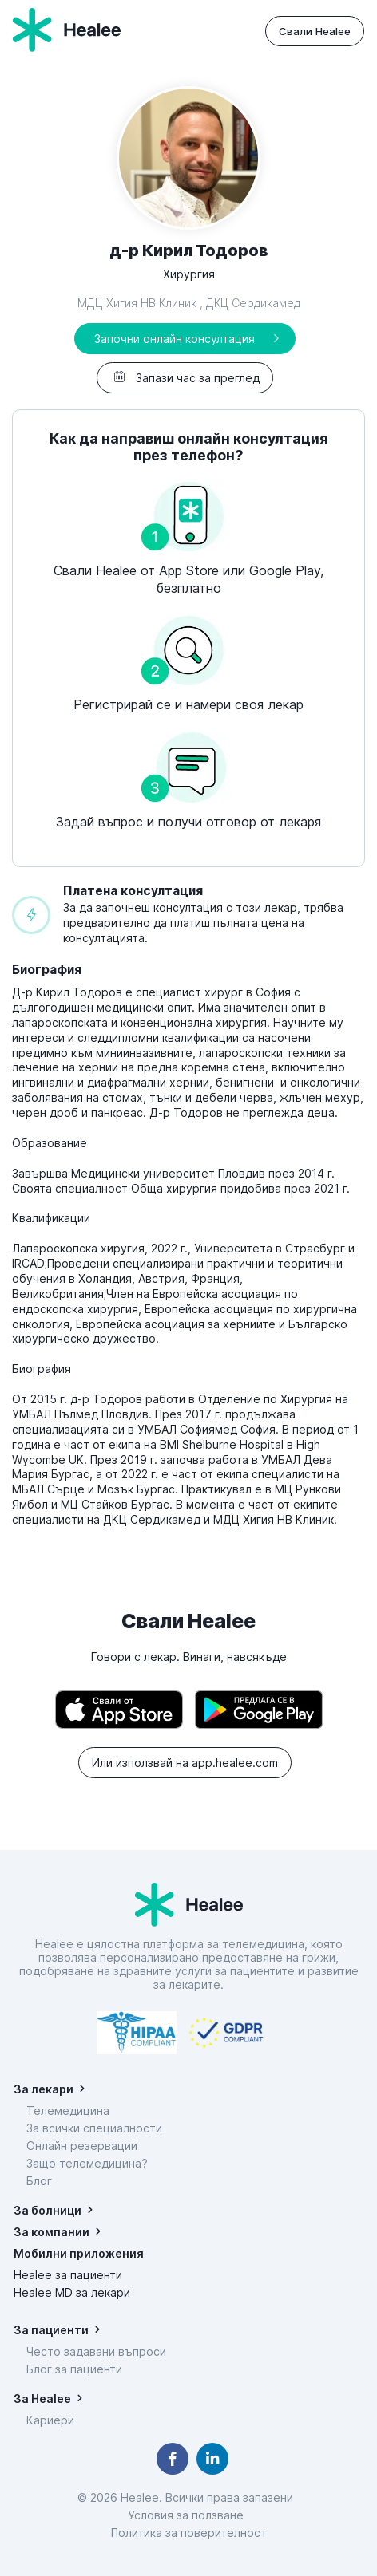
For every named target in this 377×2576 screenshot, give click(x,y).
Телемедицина (67, 2110)
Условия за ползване (189, 2515)
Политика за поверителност (189, 2532)
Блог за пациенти (74, 2369)
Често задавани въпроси (96, 2351)
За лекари (43, 2089)
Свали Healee (315, 31)
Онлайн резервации (81, 2145)
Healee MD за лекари (72, 2292)
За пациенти (51, 2330)
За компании (51, 2232)
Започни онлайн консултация (174, 338)
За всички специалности (94, 2128)
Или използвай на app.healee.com (185, 1762)
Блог (39, 2180)
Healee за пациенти (68, 2275)
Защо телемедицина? (87, 2163)
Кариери (50, 2420)
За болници (47, 2210)
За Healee (42, 2398)
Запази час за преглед (185, 378)
